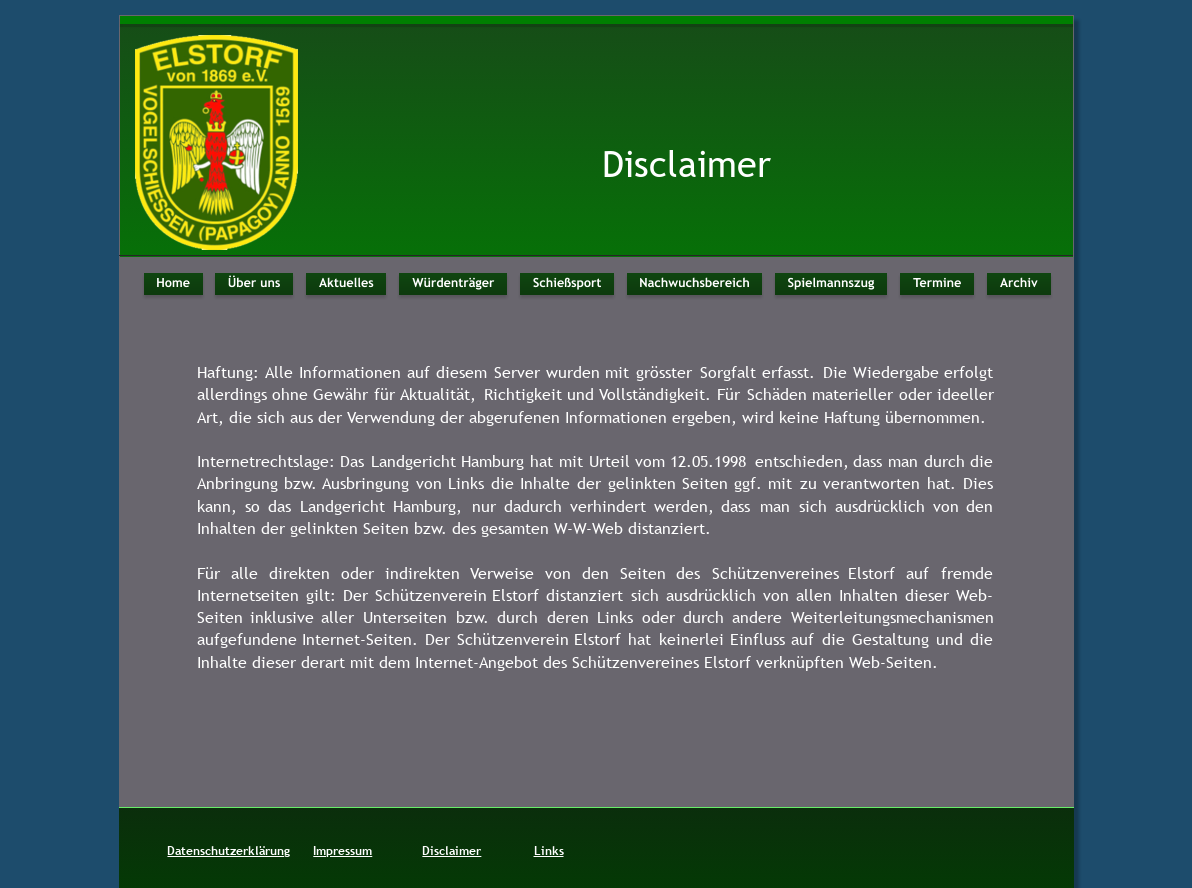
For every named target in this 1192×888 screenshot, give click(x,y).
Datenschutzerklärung (228, 851)
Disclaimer (451, 851)
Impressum (342, 851)
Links (549, 851)
